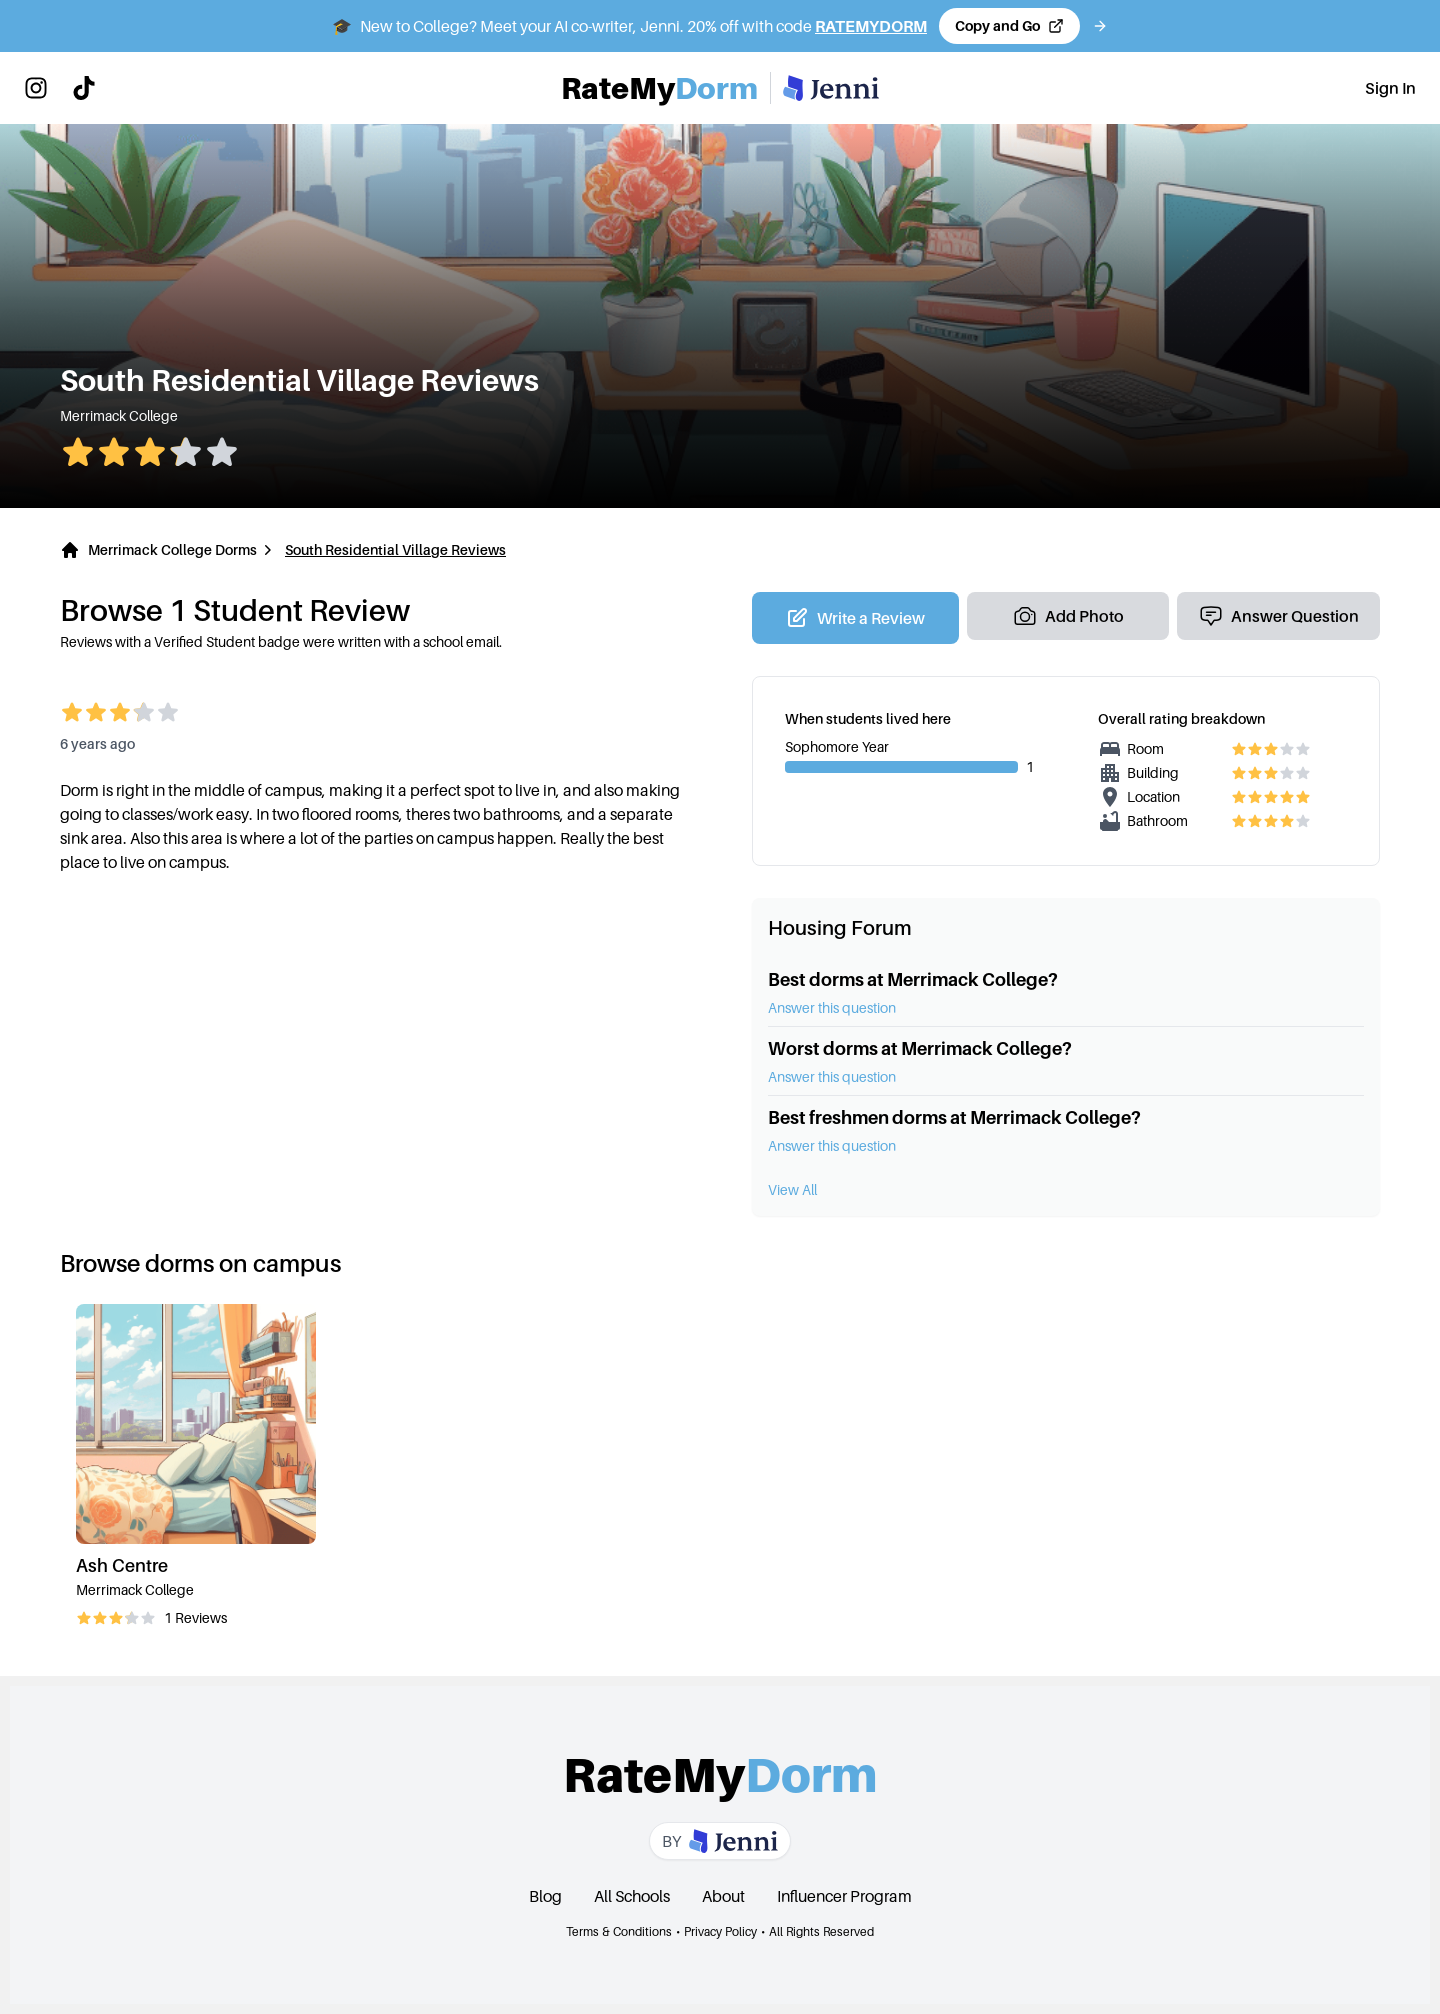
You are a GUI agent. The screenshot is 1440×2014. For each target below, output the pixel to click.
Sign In (1390, 88)
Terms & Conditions (619, 1931)
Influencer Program (844, 1896)
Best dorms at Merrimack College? (913, 979)
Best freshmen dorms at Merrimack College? (954, 1117)
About (723, 1896)
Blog (545, 1896)
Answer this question (832, 1007)
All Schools (632, 1896)
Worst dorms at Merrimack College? (920, 1048)
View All (792, 1189)
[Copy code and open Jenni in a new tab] (1009, 26)
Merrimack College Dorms (172, 549)
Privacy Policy (720, 1931)
